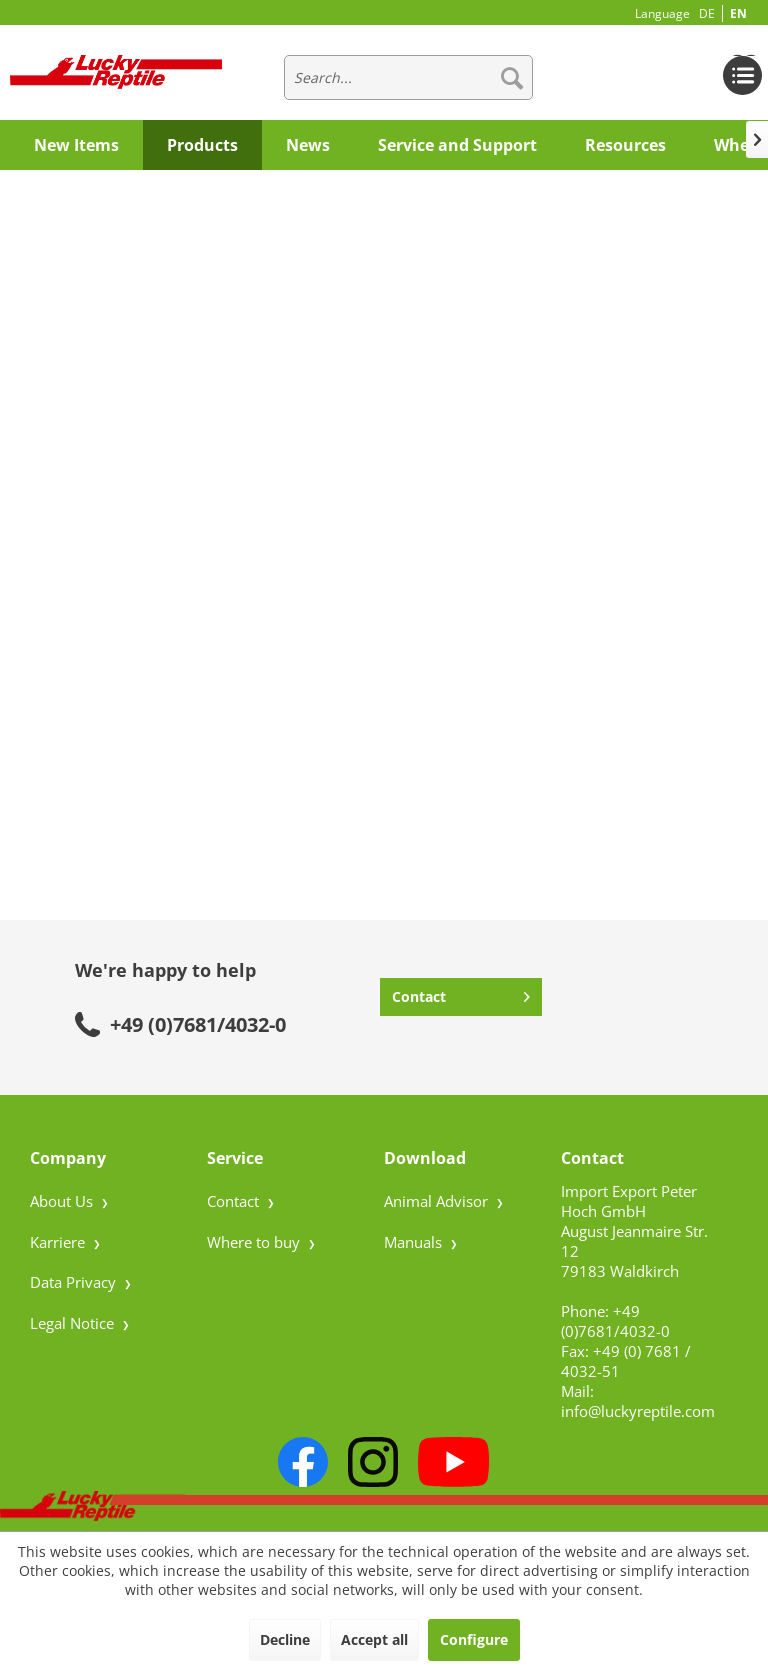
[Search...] (409, 77)
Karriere (59, 1242)
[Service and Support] (457, 145)
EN (738, 13)
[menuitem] (409, 77)
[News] (308, 145)
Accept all (374, 1639)
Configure (474, 1639)
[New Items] (76, 145)
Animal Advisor (438, 1201)
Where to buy (255, 1242)
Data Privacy (75, 1282)
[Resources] (625, 145)
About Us (63, 1201)
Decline (285, 1639)
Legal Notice (74, 1323)
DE (707, 13)
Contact (461, 993)
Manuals (415, 1242)
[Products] (202, 145)
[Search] (512, 77)
